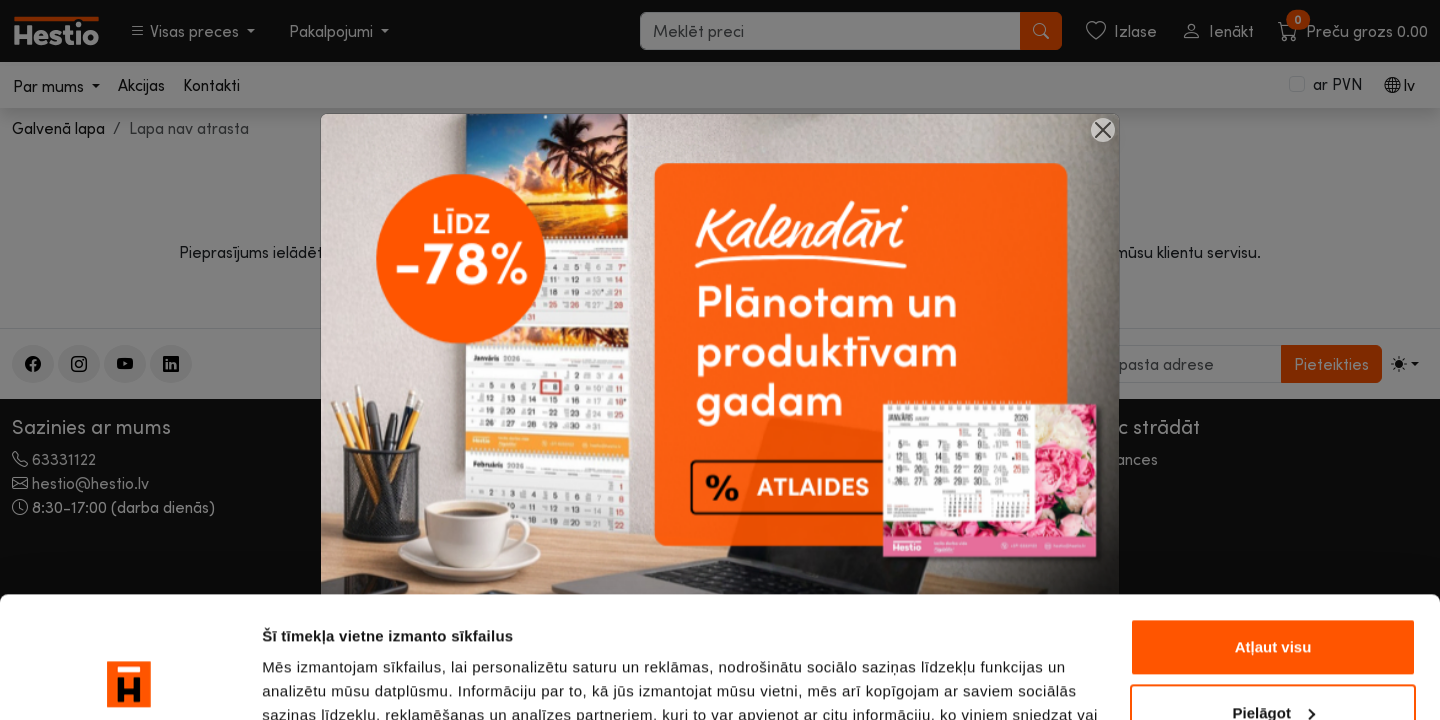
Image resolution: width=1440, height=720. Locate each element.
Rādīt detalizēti (315, 680)
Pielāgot (1274, 598)
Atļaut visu (1273, 533)
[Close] (1103, 130)
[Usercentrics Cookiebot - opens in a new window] (129, 681)
